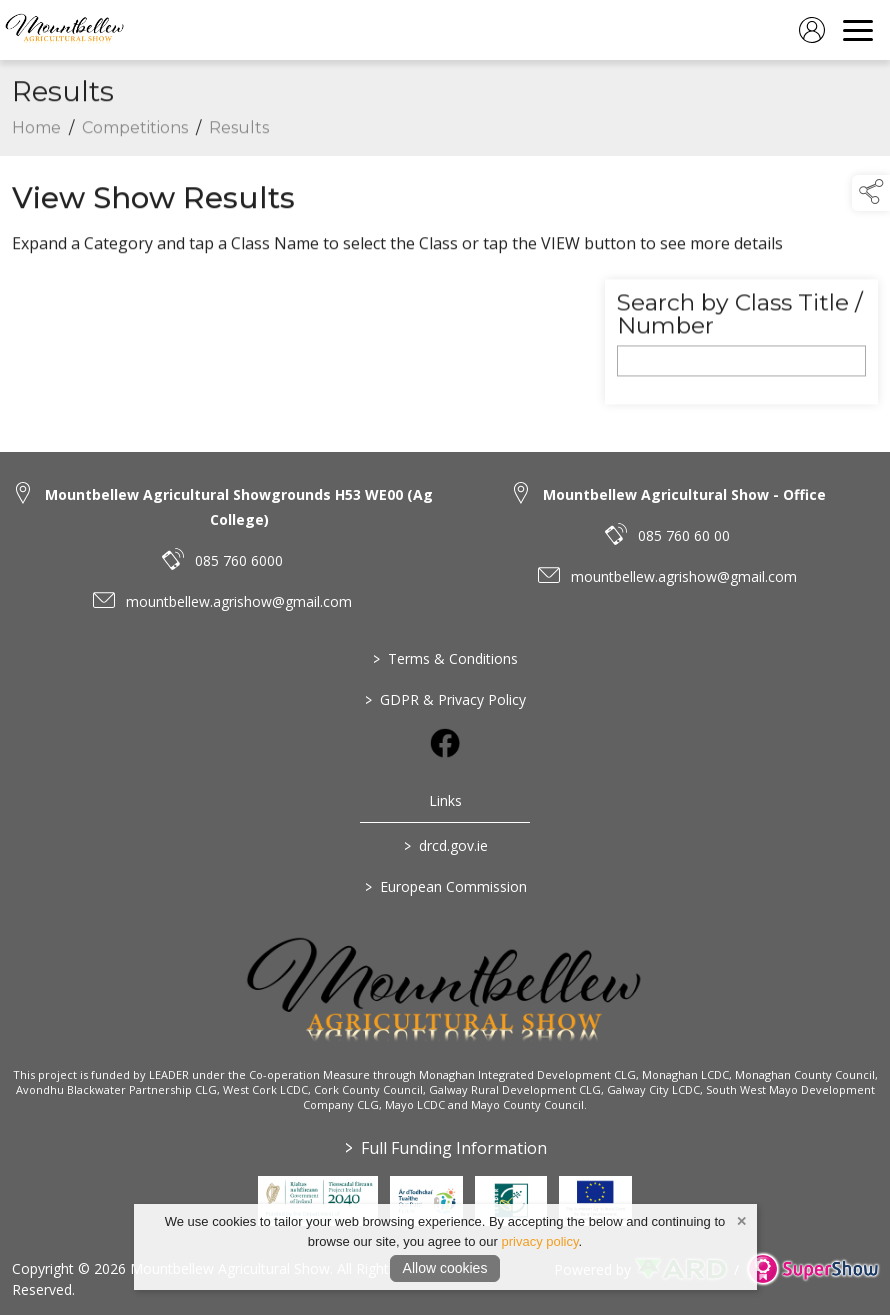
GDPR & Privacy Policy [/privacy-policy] (445, 699)
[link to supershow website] (812, 1269)
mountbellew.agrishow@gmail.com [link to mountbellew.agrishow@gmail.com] (239, 601)
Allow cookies (445, 1268)
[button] (871, 193)
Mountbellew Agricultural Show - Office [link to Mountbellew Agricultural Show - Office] (684, 494)
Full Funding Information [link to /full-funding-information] (445, 1148)
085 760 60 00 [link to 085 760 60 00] (684, 535)
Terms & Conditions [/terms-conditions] (445, 658)
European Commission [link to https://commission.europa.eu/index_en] (445, 886)
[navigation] (858, 30)
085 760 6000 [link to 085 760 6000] (239, 560)
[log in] (812, 30)
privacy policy (539, 1241)
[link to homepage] (65, 30)
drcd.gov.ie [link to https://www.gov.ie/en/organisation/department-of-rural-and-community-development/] (445, 845)
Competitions (135, 162)
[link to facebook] (445, 743)
